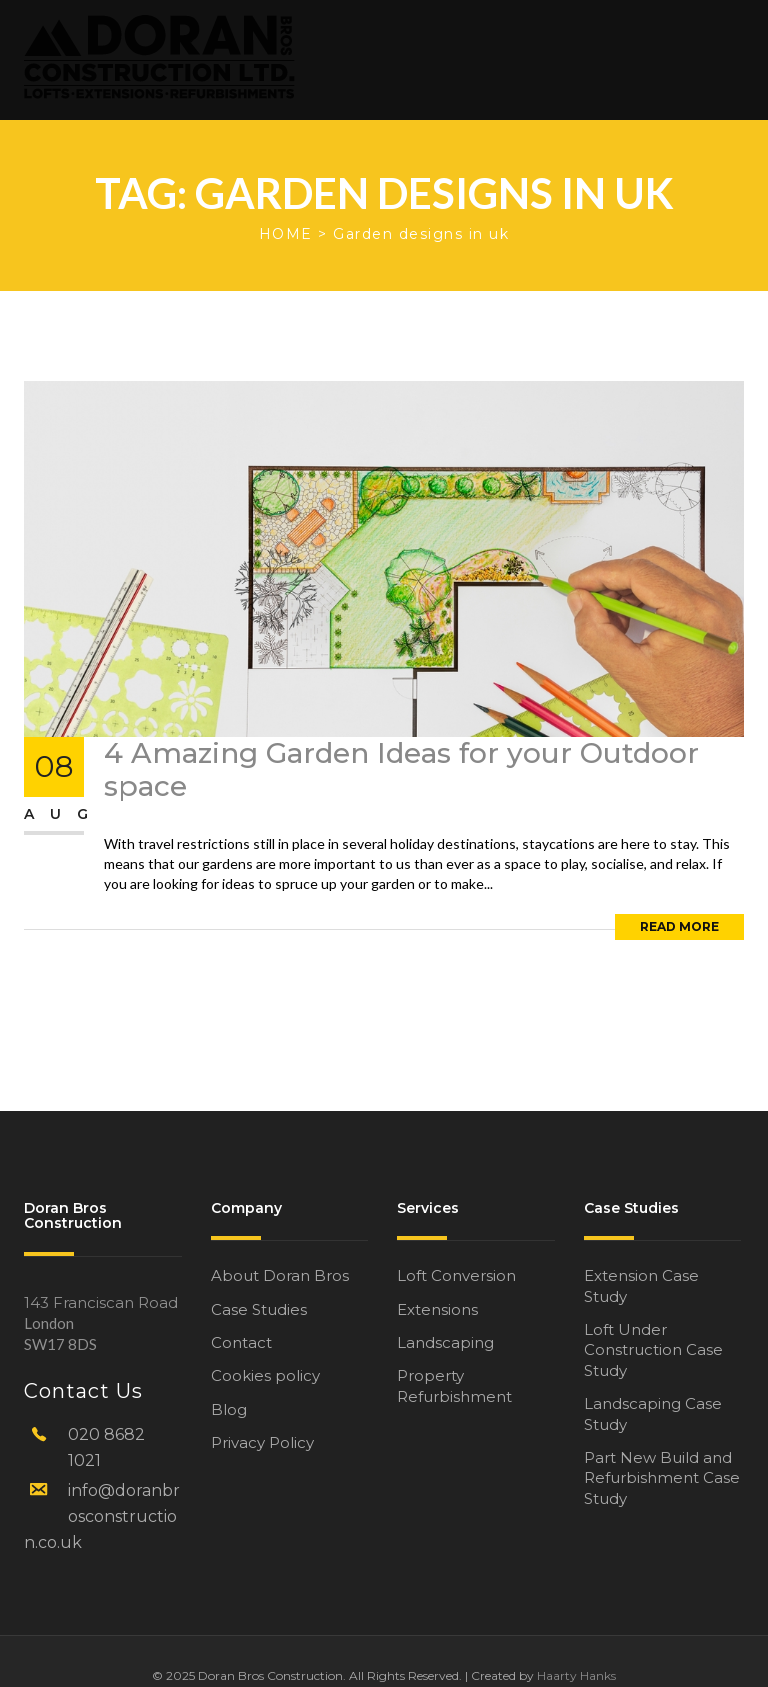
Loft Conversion (456, 1275)
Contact (241, 1342)
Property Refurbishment (454, 1385)
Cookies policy (265, 1375)
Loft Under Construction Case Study (653, 1350)
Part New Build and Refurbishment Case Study (662, 1478)
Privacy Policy (262, 1442)
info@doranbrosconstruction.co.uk (102, 1516)
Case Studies (259, 1309)
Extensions (437, 1309)
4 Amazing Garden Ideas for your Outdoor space (401, 770)
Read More (679, 926)
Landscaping (445, 1342)
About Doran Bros (280, 1275)
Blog (229, 1409)
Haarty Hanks (576, 1675)
